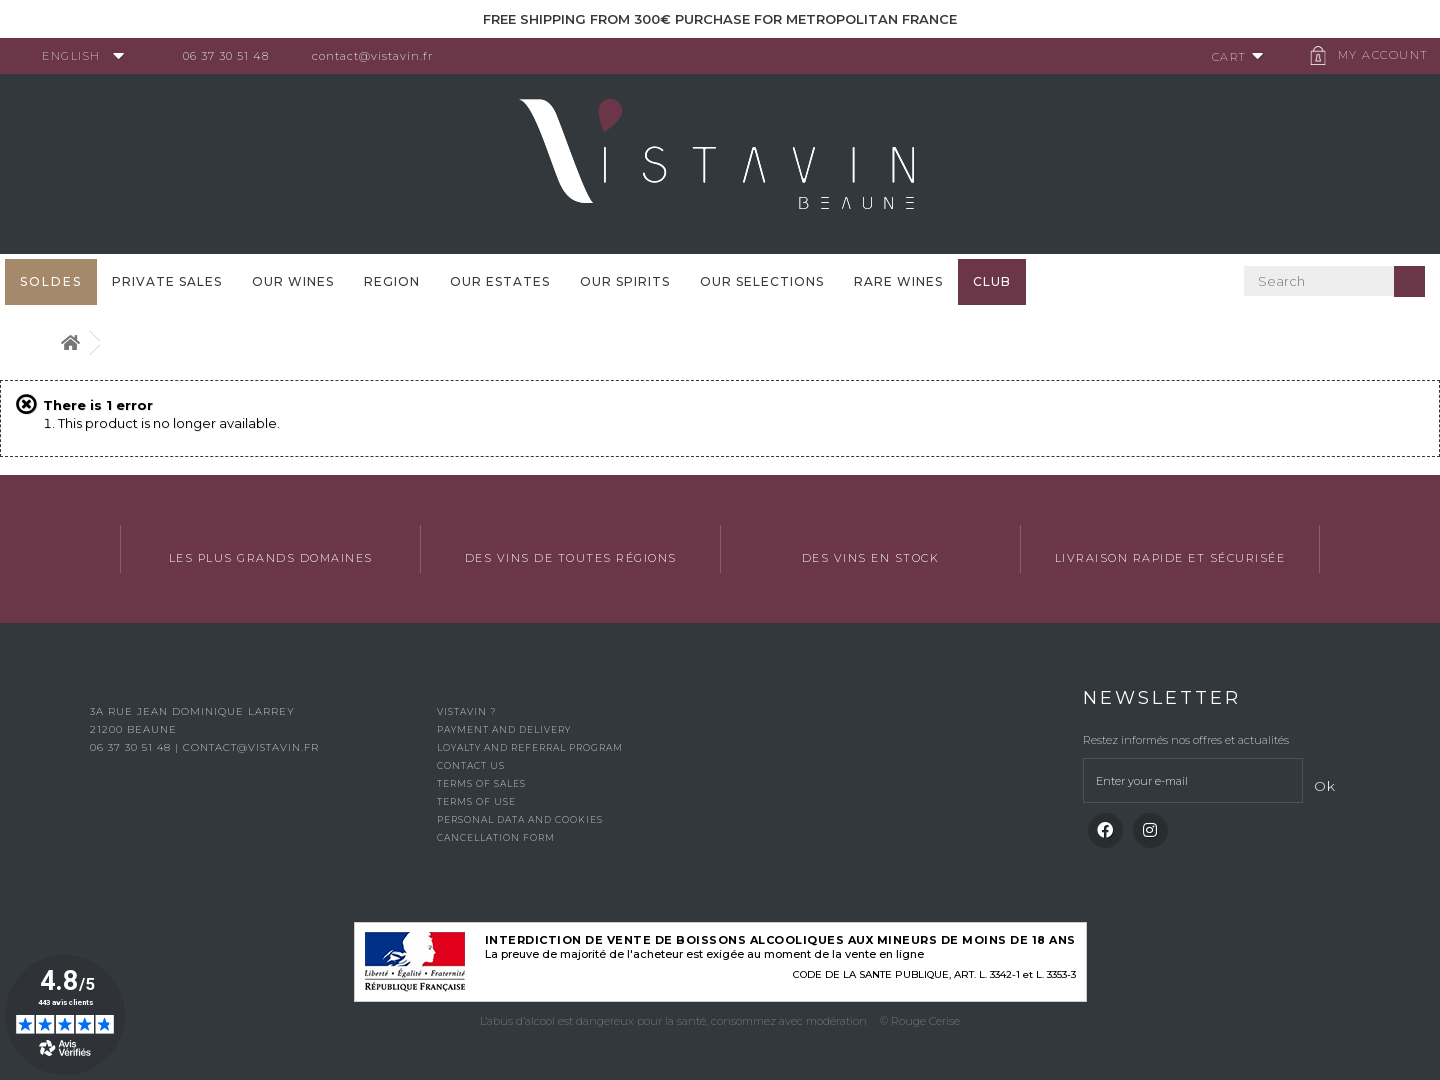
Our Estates (500, 281)
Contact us (471, 765)
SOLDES (51, 281)
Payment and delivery (504, 729)
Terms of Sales (481, 783)
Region (392, 281)
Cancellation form (496, 837)
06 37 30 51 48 (234, 56)
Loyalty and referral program (530, 747)
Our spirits (625, 281)
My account (1375, 55)
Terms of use (476, 801)
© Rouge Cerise (920, 1021)
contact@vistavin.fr (380, 56)
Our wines (293, 281)
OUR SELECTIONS (762, 281)
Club (992, 281)
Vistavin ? (466, 711)
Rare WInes (898, 281)
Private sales (167, 281)
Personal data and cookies (520, 819)
